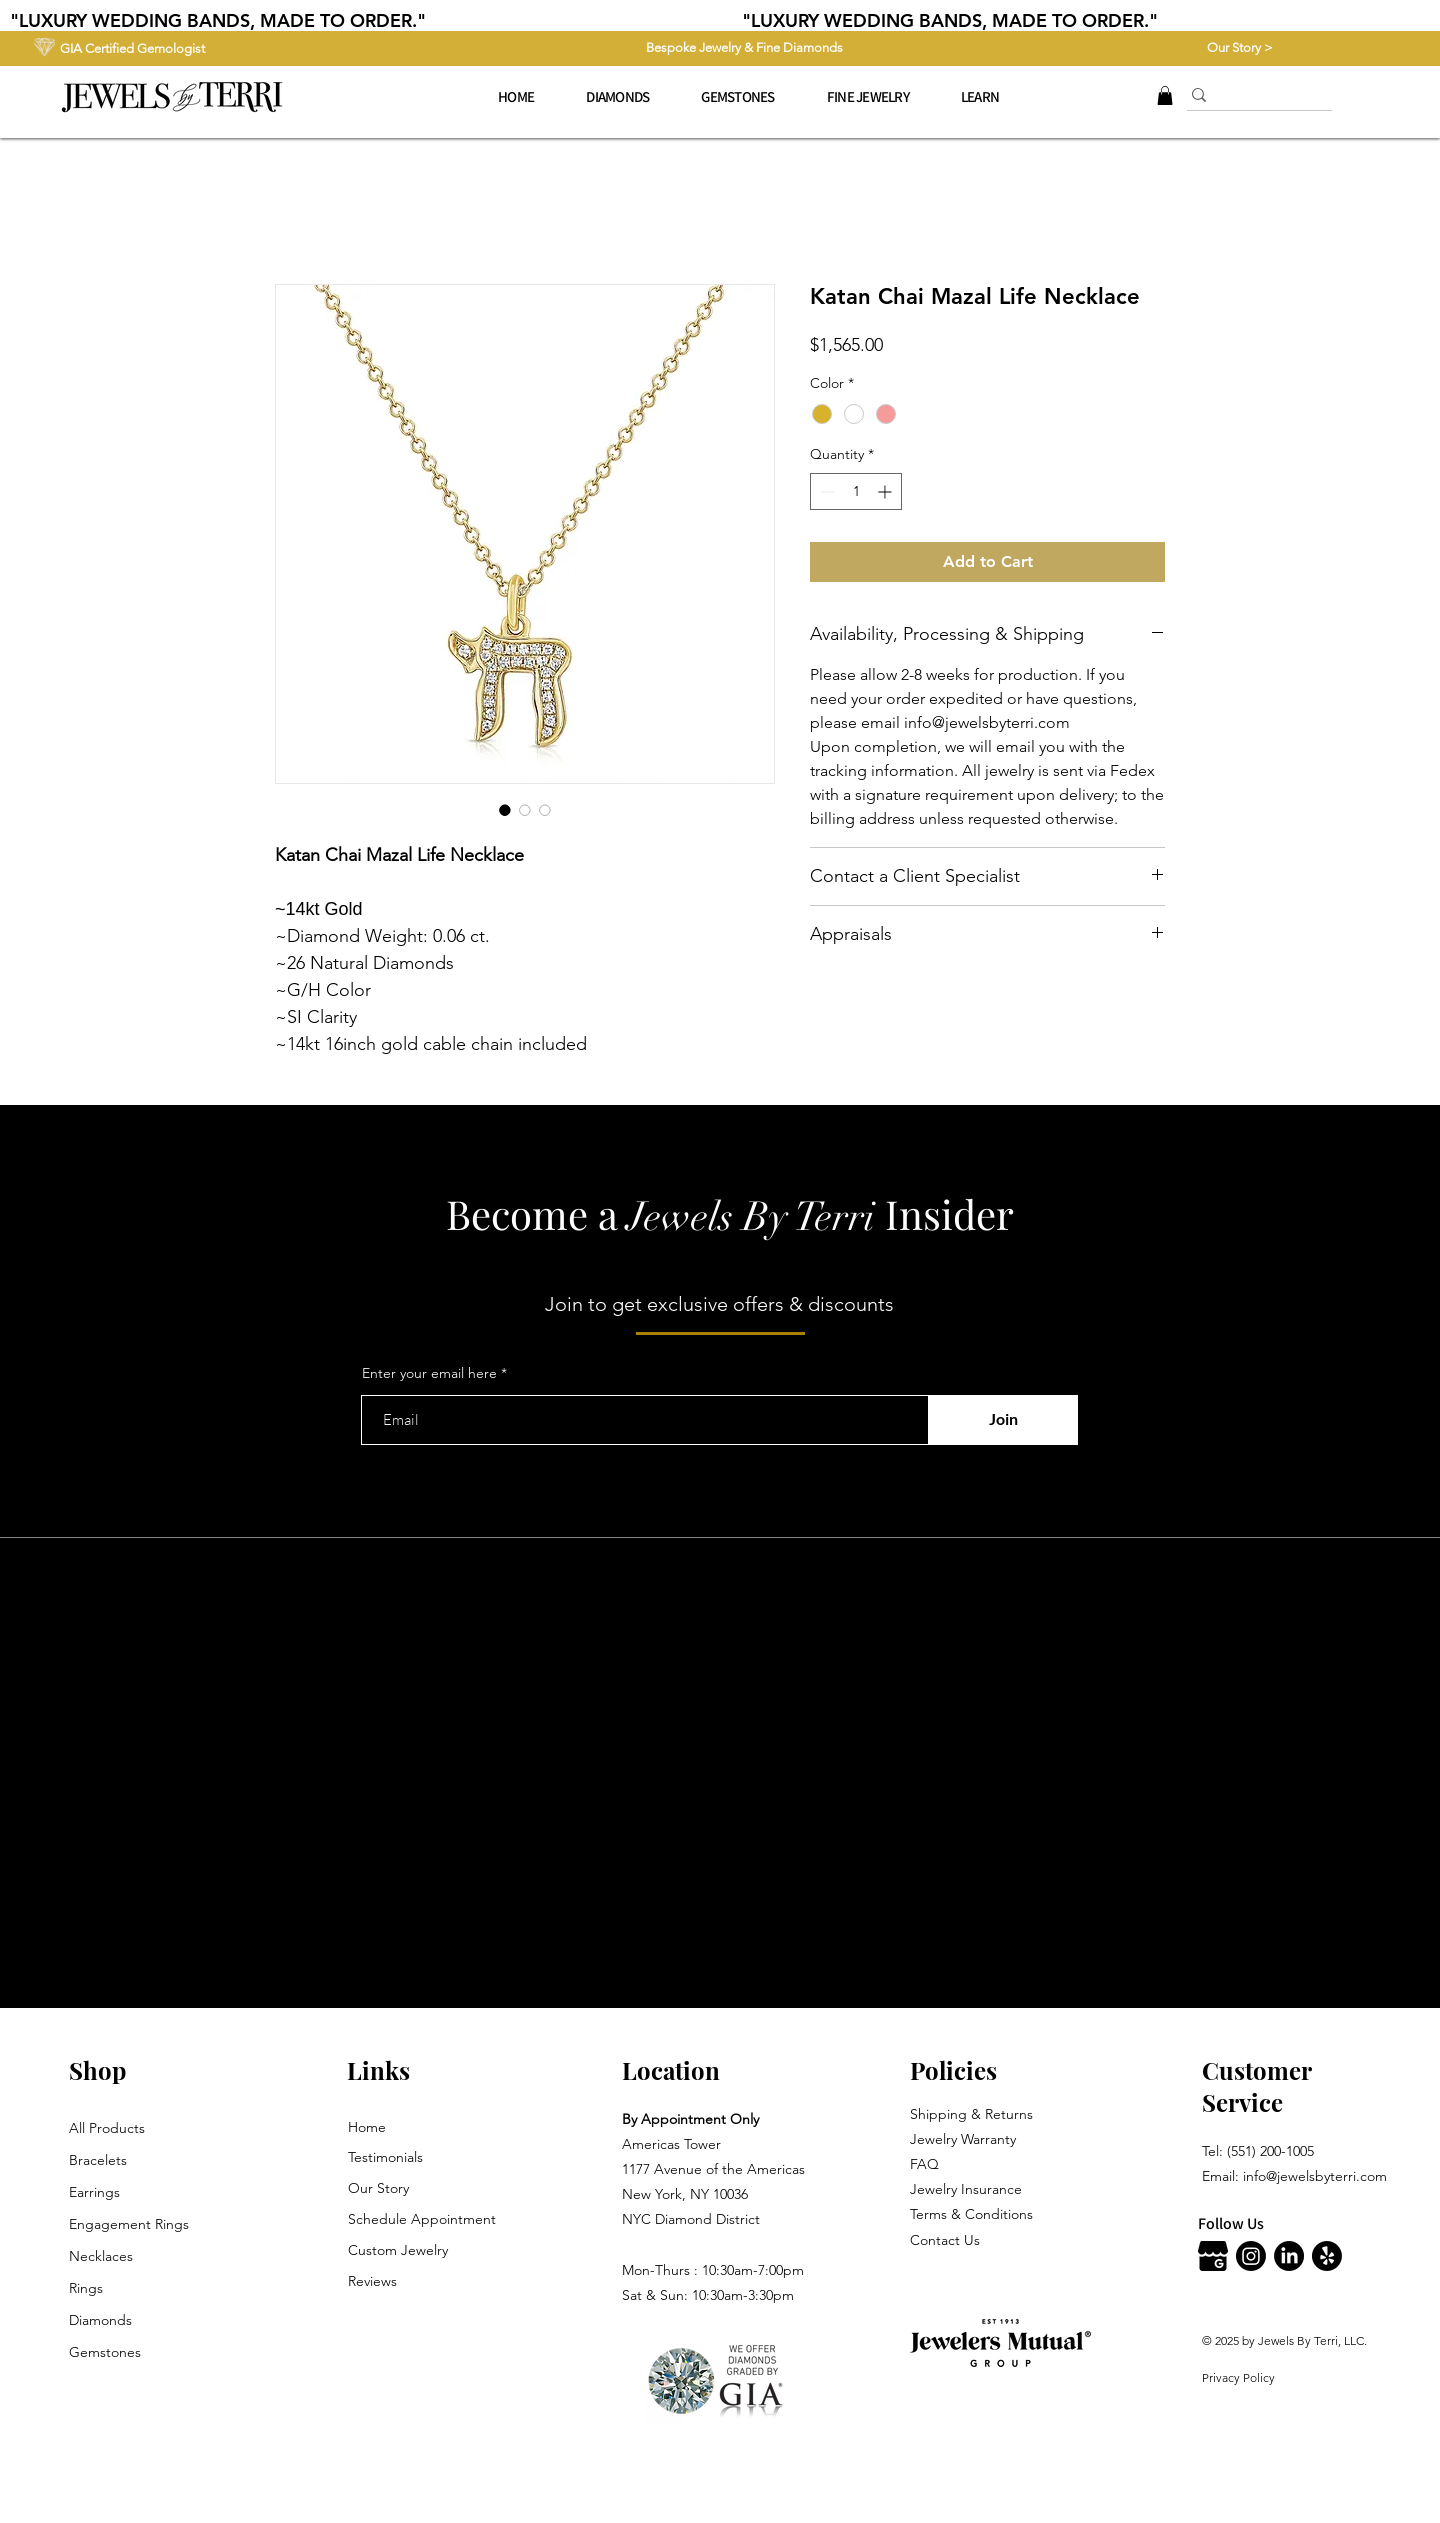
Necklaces (101, 2256)
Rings (86, 2288)
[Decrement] (825, 491)
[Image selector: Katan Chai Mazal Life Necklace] (505, 810)
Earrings (94, 2192)
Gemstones (105, 2352)
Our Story (378, 2188)
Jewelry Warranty (963, 2139)
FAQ (924, 2164)
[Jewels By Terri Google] (1213, 2256)
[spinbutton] (856, 491)
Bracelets (98, 2160)
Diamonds (100, 2320)
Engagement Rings (129, 2224)
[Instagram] (1251, 2256)
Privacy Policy (1238, 2377)
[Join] (1003, 1420)
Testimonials (385, 2157)
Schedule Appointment (422, 2219)
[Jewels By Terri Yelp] (1327, 2256)
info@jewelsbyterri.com (1315, 2176)
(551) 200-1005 (1270, 2151)
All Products (107, 2128)
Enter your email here (429, 1373)
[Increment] (886, 491)
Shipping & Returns (971, 2114)
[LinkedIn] (1289, 2256)
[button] (868, 97)
